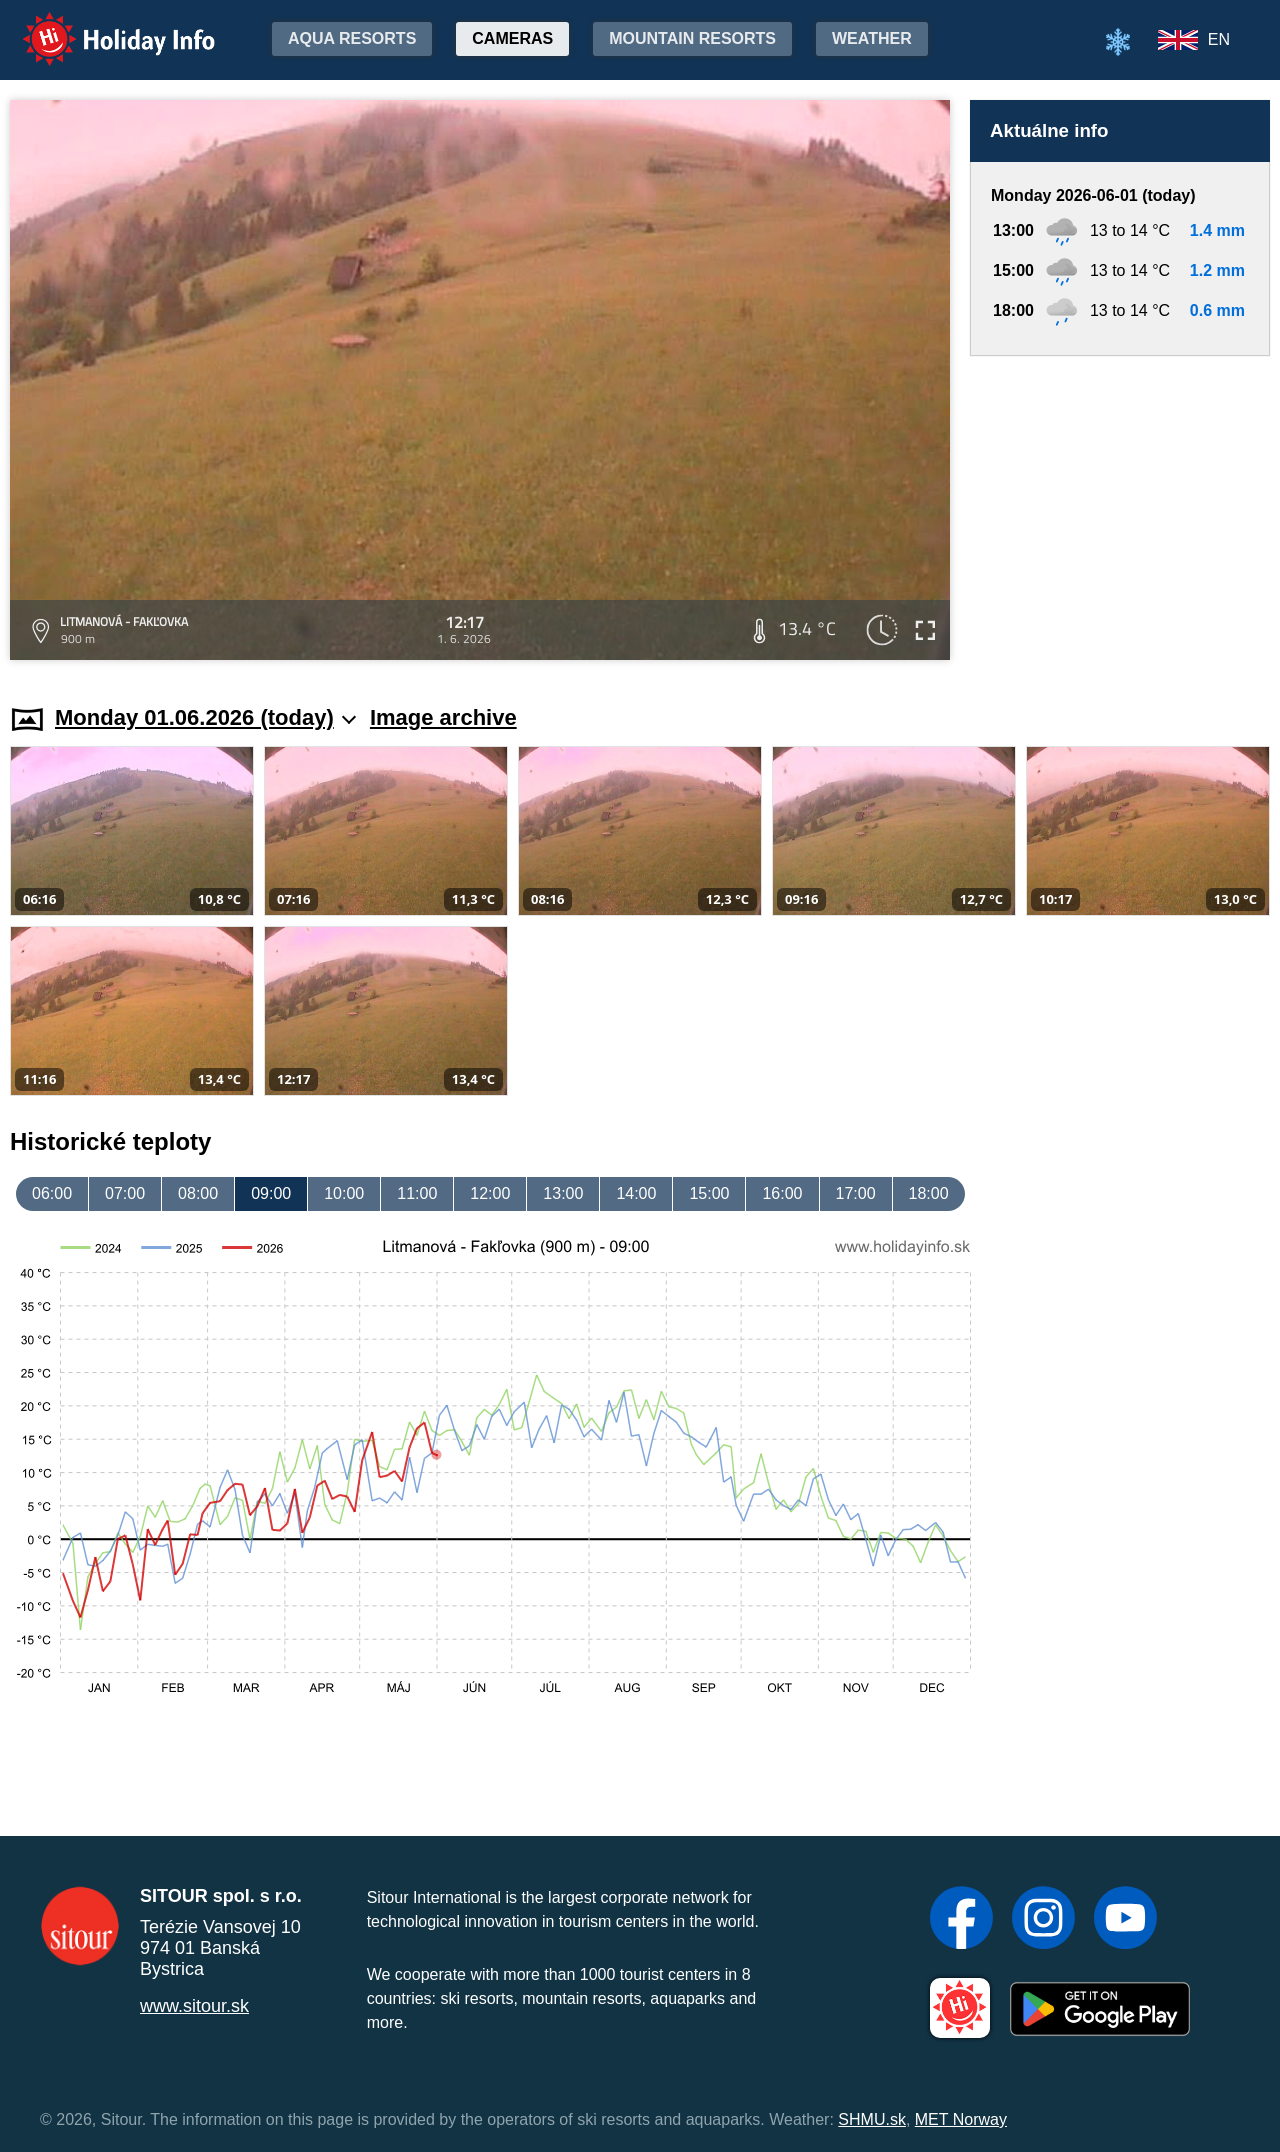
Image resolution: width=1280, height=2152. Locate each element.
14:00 (636, 1193)
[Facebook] (961, 1920)
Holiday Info (100, 25)
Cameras (512, 38)
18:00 (929, 1193)
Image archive (443, 717)
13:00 (563, 1193)
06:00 (52, 1193)
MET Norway (961, 2119)
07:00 (125, 1193)
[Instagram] (1043, 1920)
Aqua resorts (352, 38)
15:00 (709, 1193)
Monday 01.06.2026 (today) (205, 717)
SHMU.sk (872, 2119)
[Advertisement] (1120, 511)
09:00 (271, 1193)
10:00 (344, 1193)
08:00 (198, 1193)
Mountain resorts (692, 38)
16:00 (782, 1193)
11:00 (417, 1193)
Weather (872, 38)
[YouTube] (1125, 1920)
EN (1219, 39)
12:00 (490, 1193)
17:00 (856, 1193)
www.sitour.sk (194, 2006)
